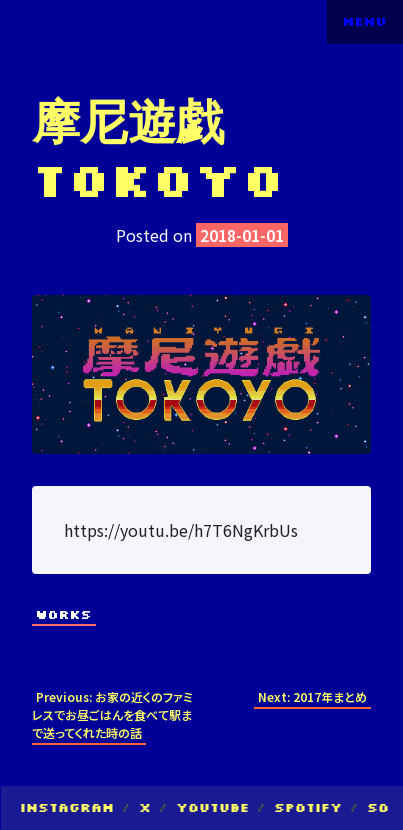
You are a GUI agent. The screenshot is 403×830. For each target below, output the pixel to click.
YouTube (212, 807)
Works (64, 614)
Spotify (308, 807)
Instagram (67, 807)
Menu (365, 21)
